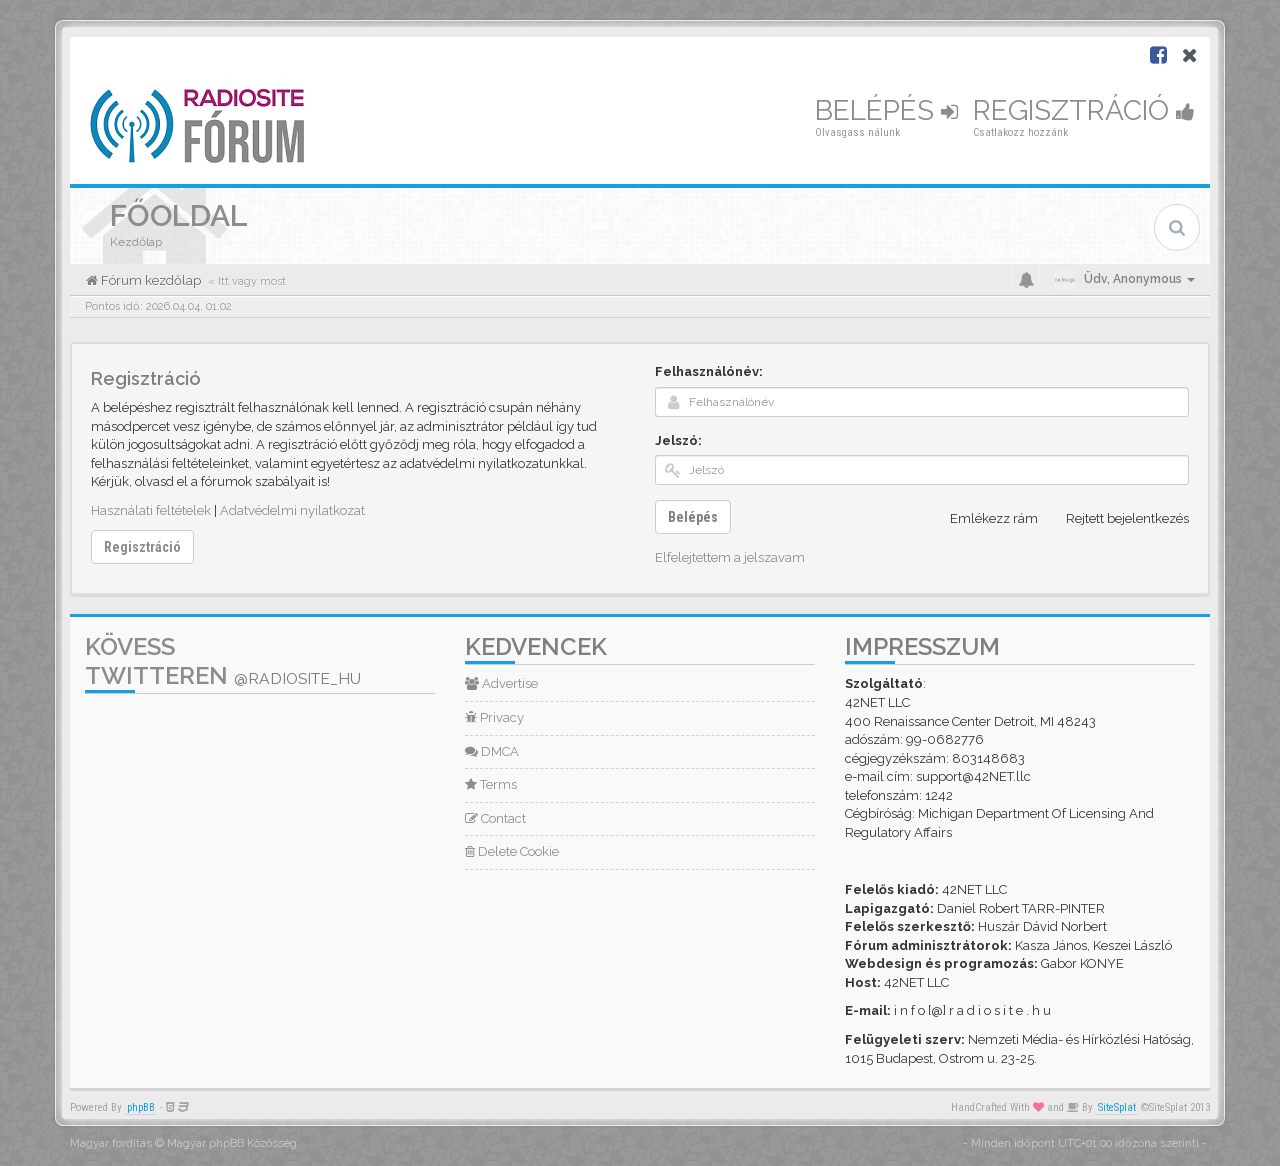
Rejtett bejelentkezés (1116, 519)
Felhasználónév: (709, 371)
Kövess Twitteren (223, 661)
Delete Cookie (512, 851)
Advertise (501, 683)
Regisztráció (1084, 110)
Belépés (886, 110)
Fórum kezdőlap (149, 280)
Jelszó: (678, 440)
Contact (495, 818)
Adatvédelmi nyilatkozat (292, 510)
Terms (491, 784)
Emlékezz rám (983, 519)
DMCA (492, 751)
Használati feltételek (151, 510)
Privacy (494, 717)
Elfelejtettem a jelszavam (730, 557)
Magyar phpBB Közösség (232, 1143)
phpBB (141, 1107)
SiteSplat (1117, 1107)
